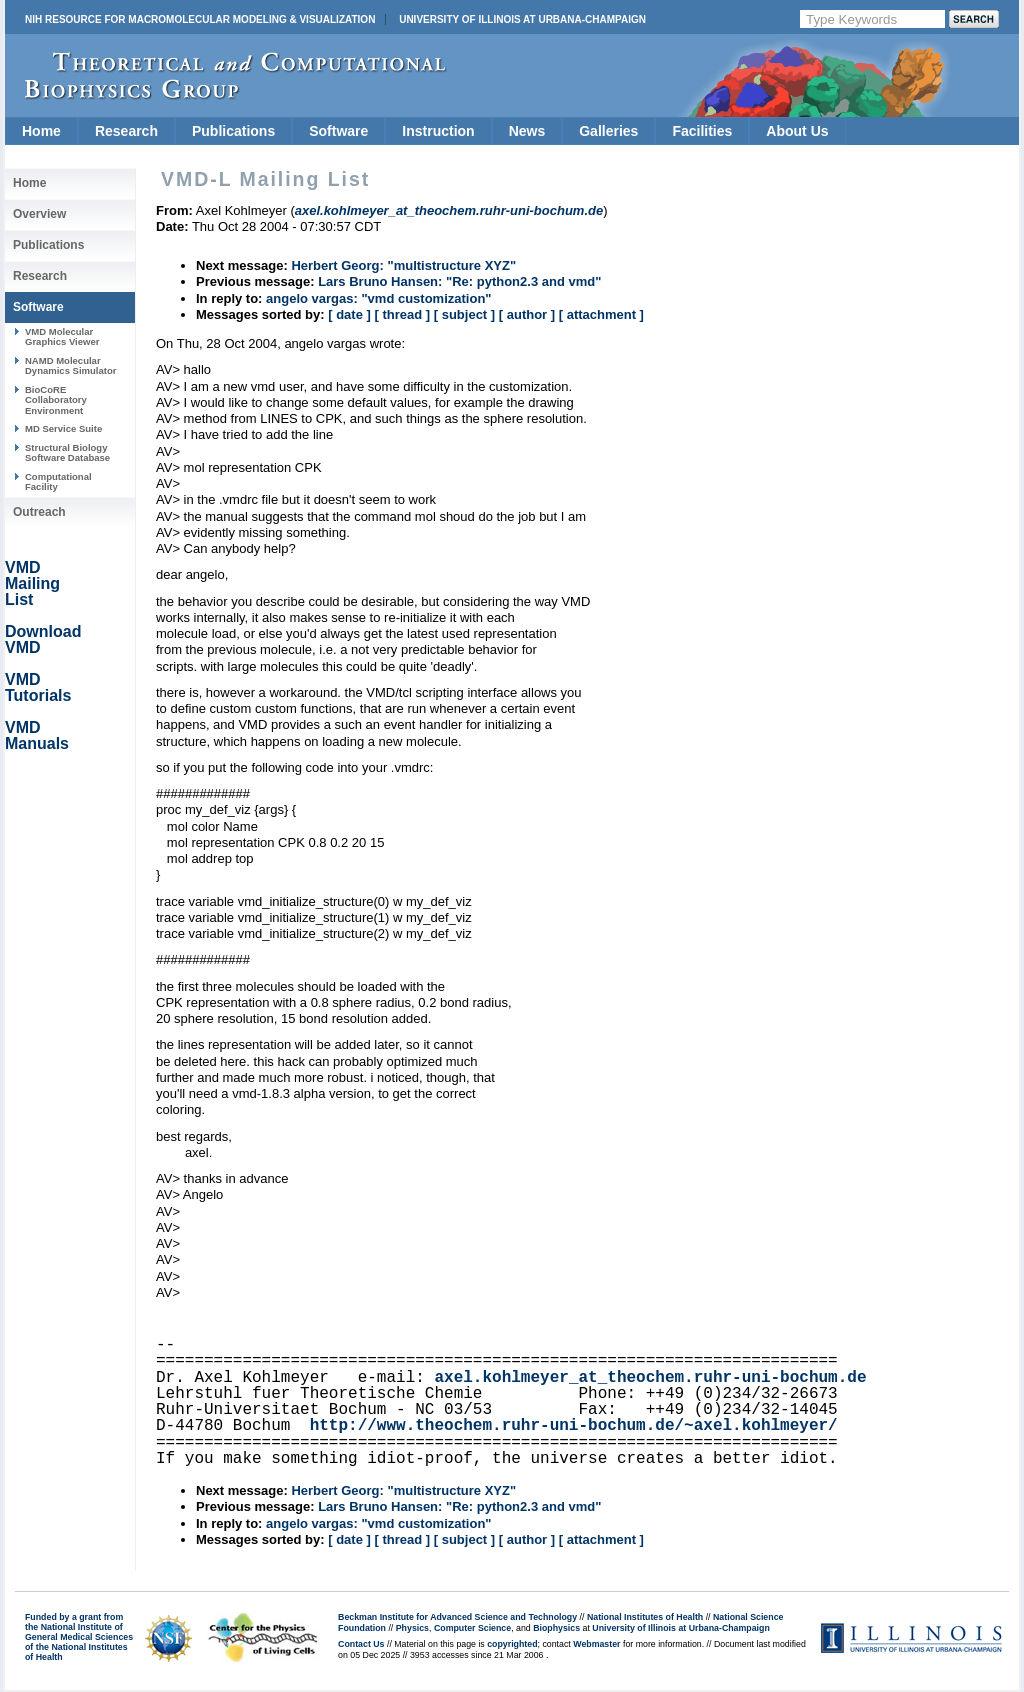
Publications (233, 131)
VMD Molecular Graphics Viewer (62, 336)
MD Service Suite (63, 428)
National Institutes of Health (645, 1617)
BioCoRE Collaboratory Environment (56, 400)
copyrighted (512, 1644)
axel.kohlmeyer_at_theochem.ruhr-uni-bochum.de (650, 1378)
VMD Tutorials (38, 687)
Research (126, 131)
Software (338, 131)
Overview (39, 214)
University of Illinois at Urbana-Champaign (522, 19)
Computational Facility (58, 481)
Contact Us (361, 1644)
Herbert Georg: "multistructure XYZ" (403, 265)
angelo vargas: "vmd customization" (378, 298)
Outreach (39, 512)
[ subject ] (464, 314)
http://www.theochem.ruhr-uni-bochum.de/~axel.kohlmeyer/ (574, 1426)
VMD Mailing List (32, 583)
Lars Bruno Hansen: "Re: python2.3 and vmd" (459, 281)
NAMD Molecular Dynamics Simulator (71, 365)
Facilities (702, 131)
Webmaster (596, 1644)
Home (41, 131)
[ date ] (349, 314)
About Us (797, 131)
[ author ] (527, 314)
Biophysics (556, 1628)
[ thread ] (402, 314)
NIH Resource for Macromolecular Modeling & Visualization (200, 19)
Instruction (438, 131)
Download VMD (43, 639)
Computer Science (472, 1628)
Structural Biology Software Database (67, 452)
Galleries (608, 131)
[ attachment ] (601, 314)
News (527, 131)
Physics (412, 1628)
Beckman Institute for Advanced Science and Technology (457, 1617)
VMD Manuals (37, 735)
